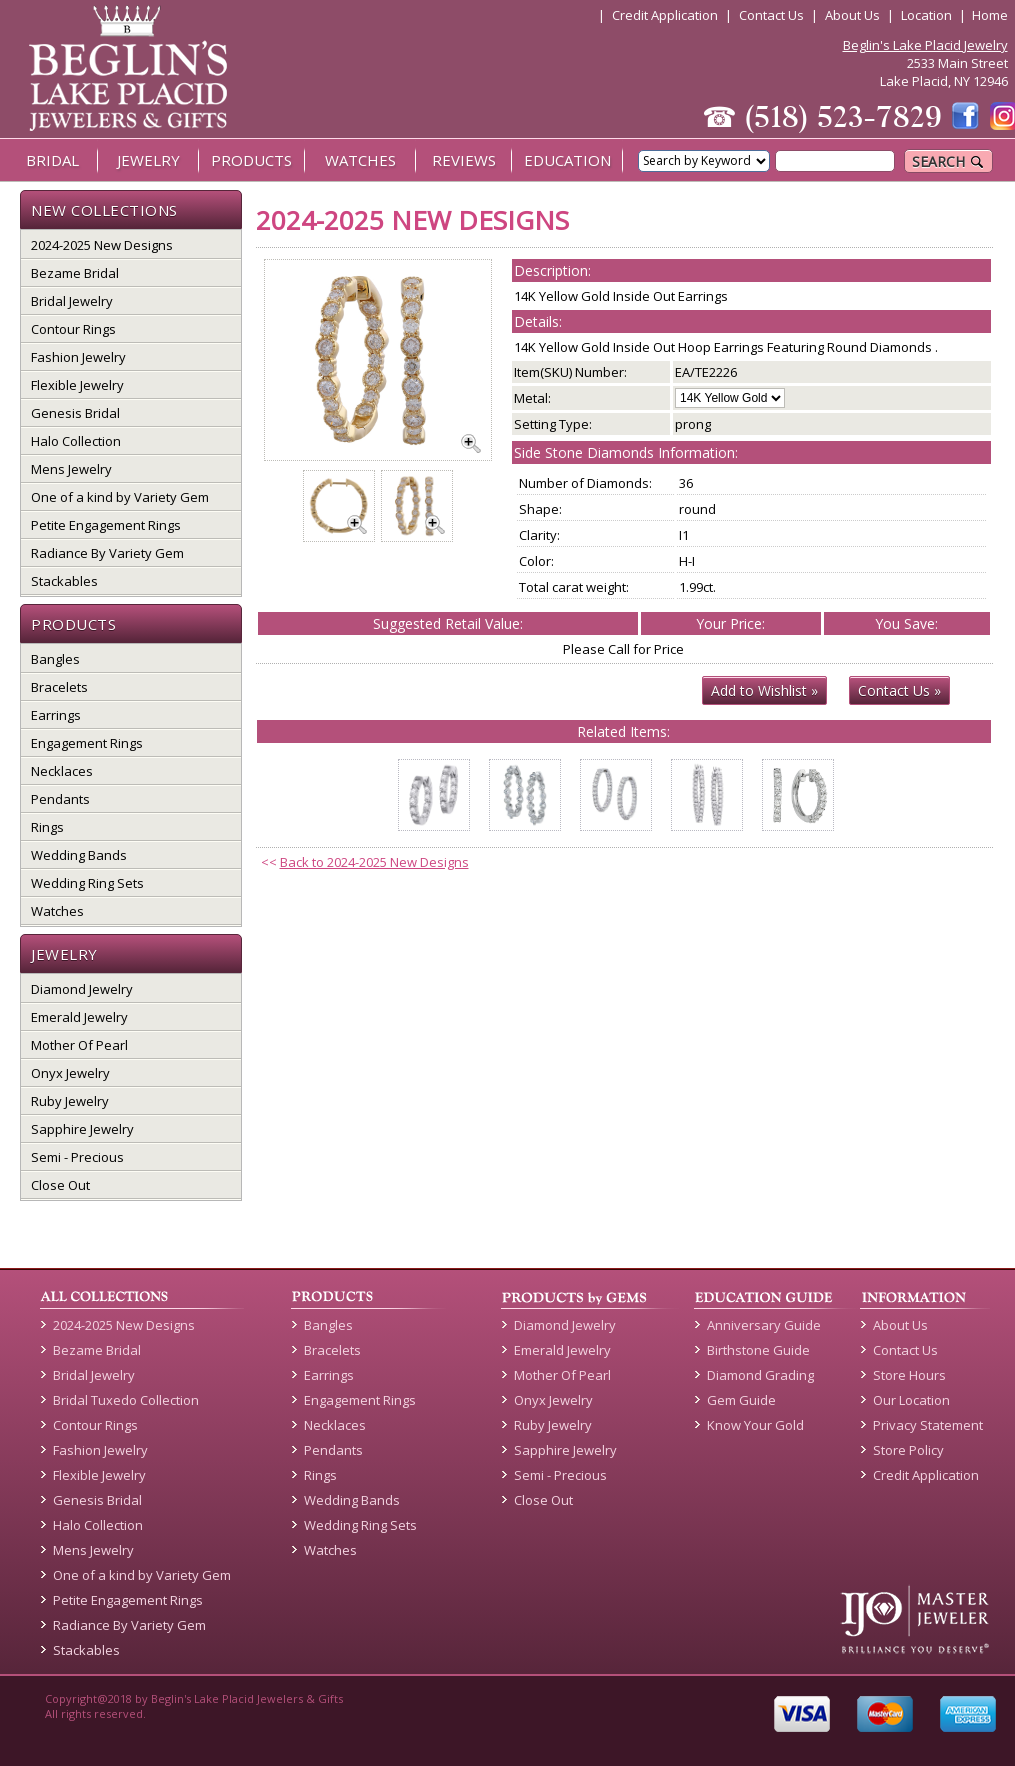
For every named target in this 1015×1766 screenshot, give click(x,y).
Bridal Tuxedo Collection (126, 1400)
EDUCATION (567, 160)
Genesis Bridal (75, 413)
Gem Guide (741, 1400)
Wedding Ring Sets (87, 883)
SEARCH (948, 161)
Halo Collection (76, 441)
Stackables (64, 581)
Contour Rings (73, 329)
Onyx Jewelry (70, 1073)
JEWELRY (148, 160)
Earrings (56, 715)
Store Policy (908, 1450)
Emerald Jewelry (79, 1017)
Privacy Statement (928, 1425)
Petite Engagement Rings (106, 525)
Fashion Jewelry (78, 357)
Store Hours (909, 1375)
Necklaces (62, 771)
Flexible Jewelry (77, 385)
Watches (57, 911)
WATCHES (360, 160)
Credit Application (665, 15)
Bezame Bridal (75, 273)
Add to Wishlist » (764, 690)
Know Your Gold (755, 1425)
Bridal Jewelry (72, 301)
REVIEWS (464, 160)
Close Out (60, 1185)
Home (990, 15)
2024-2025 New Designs (102, 245)
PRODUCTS (251, 160)
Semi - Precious (77, 1157)
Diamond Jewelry (82, 989)
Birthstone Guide (758, 1350)
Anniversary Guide (764, 1325)
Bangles (55, 659)
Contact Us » (899, 690)
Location (926, 15)
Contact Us (771, 15)
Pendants (60, 799)
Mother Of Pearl (79, 1045)
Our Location (911, 1400)
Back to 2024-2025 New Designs (374, 862)
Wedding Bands (79, 855)
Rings (47, 827)
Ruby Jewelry (70, 1101)
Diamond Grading (760, 1375)
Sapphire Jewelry (82, 1129)
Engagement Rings (87, 743)
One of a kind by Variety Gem (120, 497)
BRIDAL (52, 160)
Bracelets (59, 687)
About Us (852, 15)
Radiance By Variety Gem (107, 553)
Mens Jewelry (71, 469)
